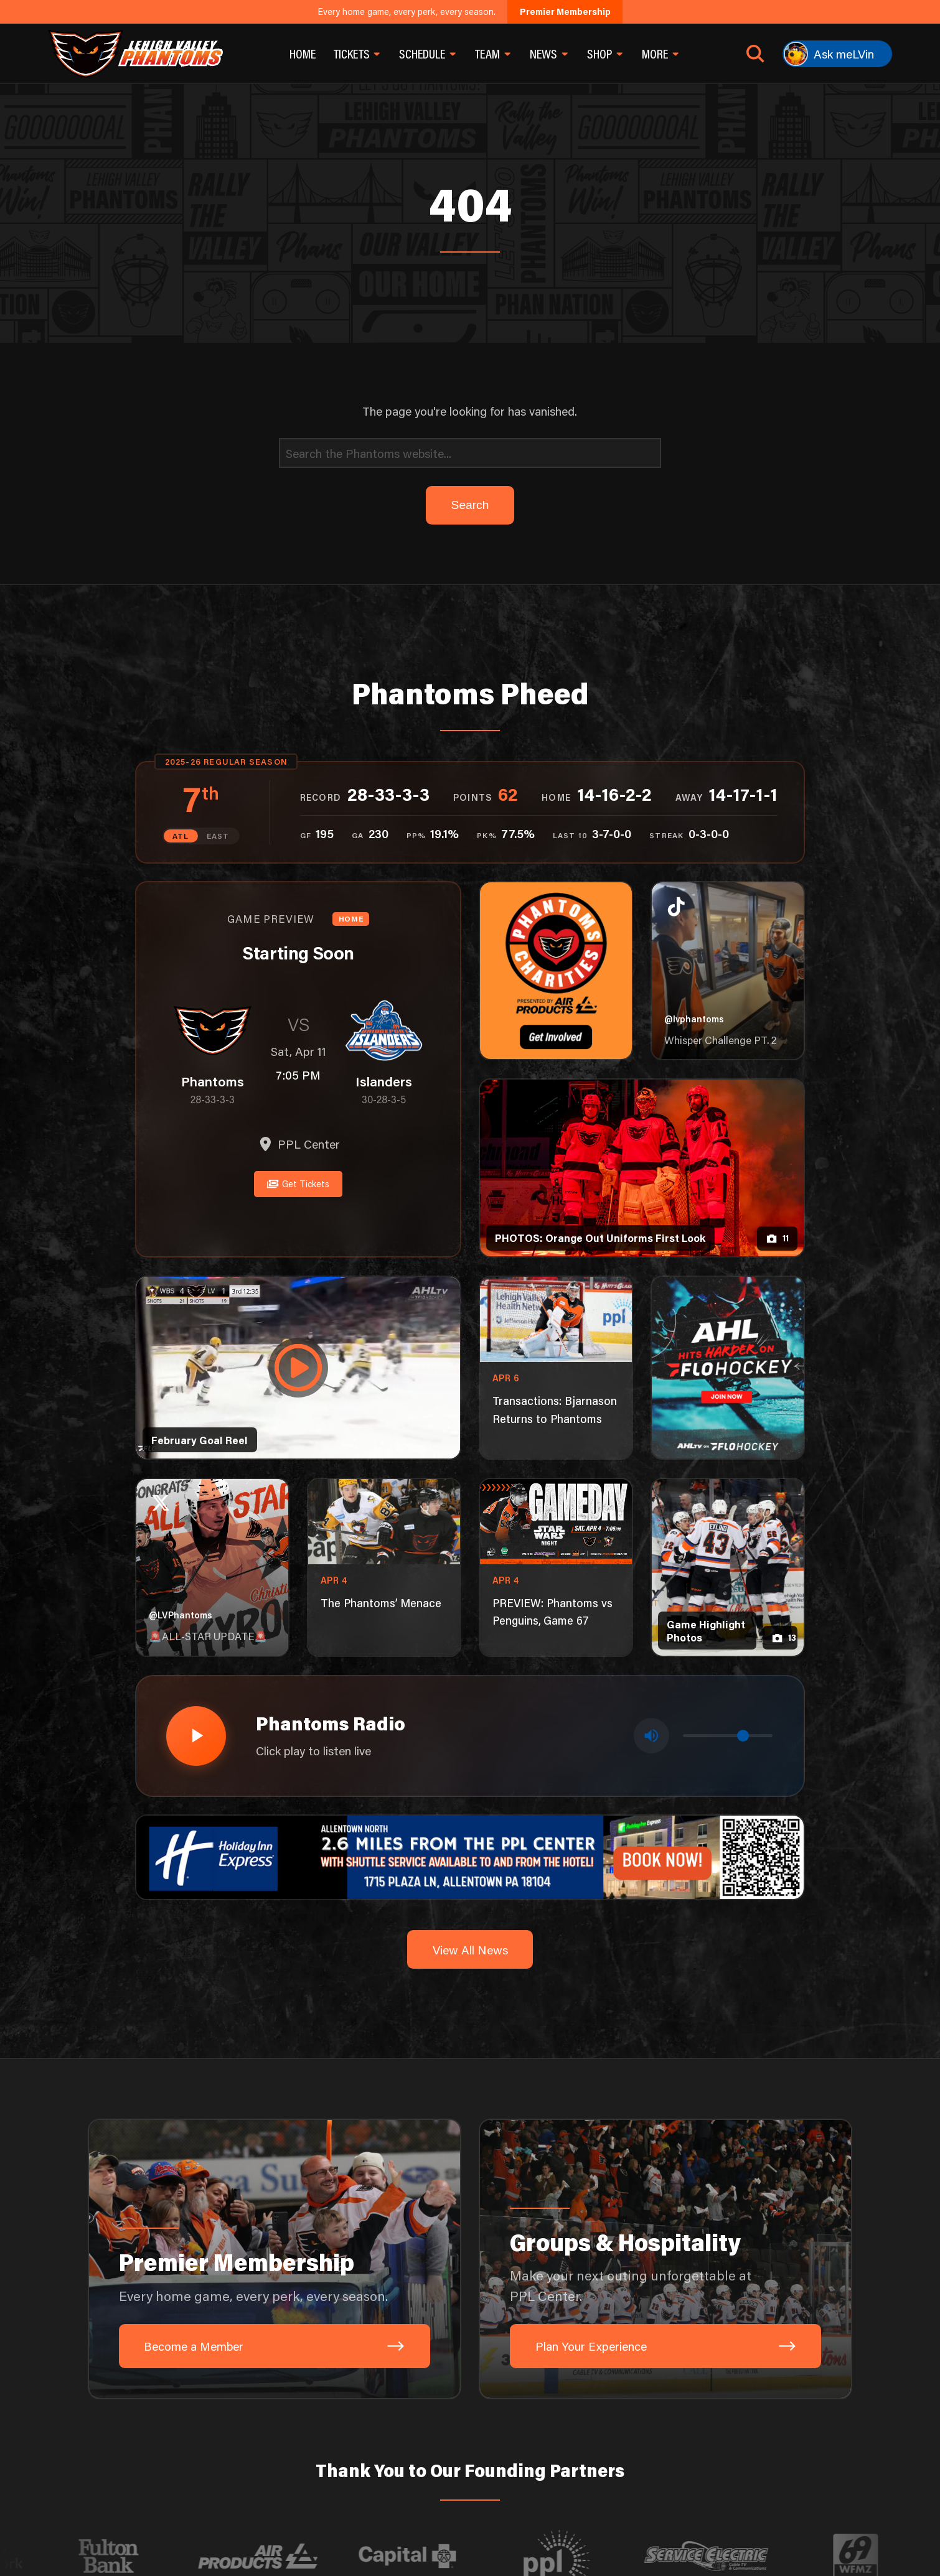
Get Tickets (298, 1184)
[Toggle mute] (652, 1736)
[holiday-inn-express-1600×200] (469, 1856)
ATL (180, 836)
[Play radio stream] (196, 1736)
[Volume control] (728, 1735)
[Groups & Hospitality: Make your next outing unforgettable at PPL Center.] (665, 2259)
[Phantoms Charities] (555, 970)
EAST (218, 836)
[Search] (470, 453)
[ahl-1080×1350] (727, 1367)
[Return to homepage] (135, 54)
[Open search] (755, 53)
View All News (470, 1950)
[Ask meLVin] (837, 53)
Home (302, 53)
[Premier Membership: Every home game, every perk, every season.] (274, 2259)
